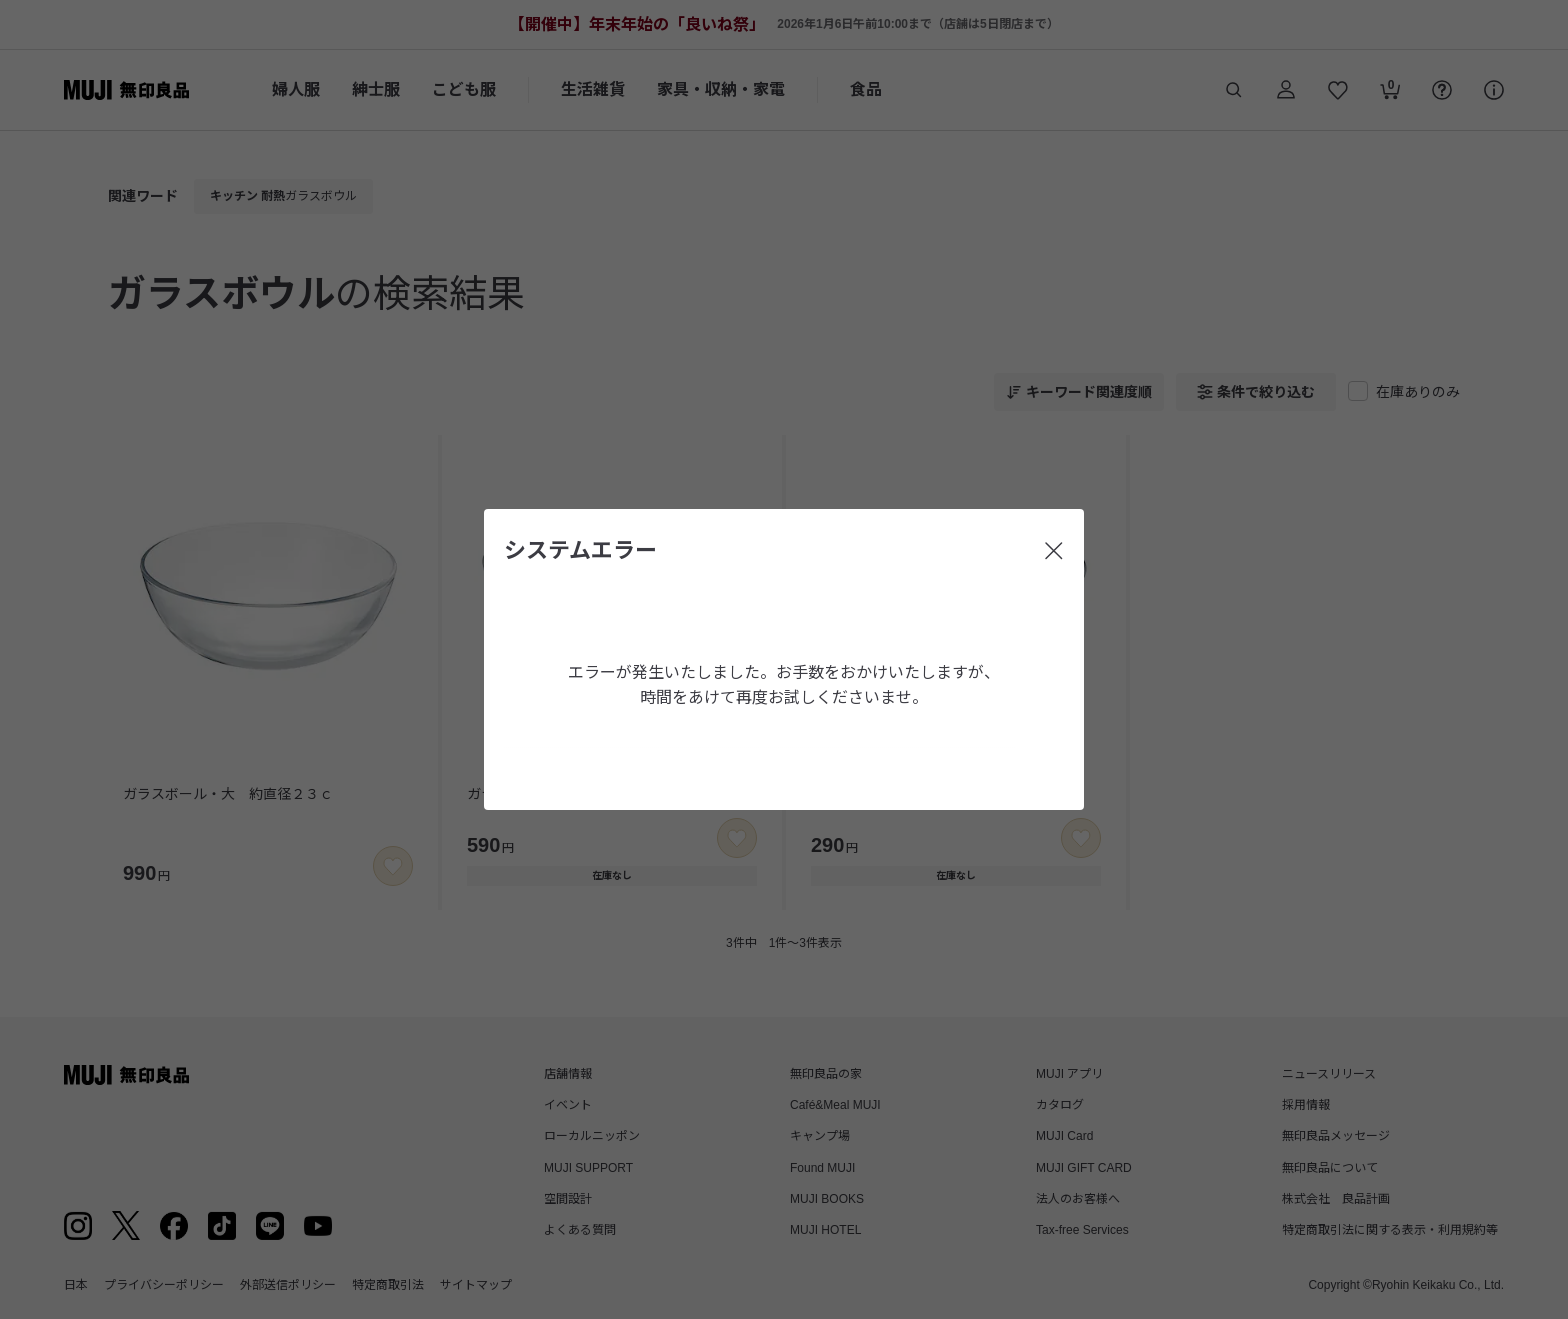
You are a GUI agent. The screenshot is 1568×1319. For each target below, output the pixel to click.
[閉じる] (1054, 551)
